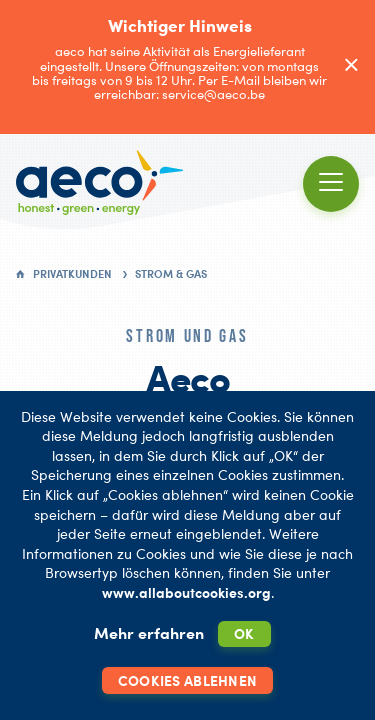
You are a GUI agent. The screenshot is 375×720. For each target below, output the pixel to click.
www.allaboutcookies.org (186, 592)
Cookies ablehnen (187, 680)
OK (244, 633)
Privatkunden (72, 274)
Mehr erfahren (149, 633)
